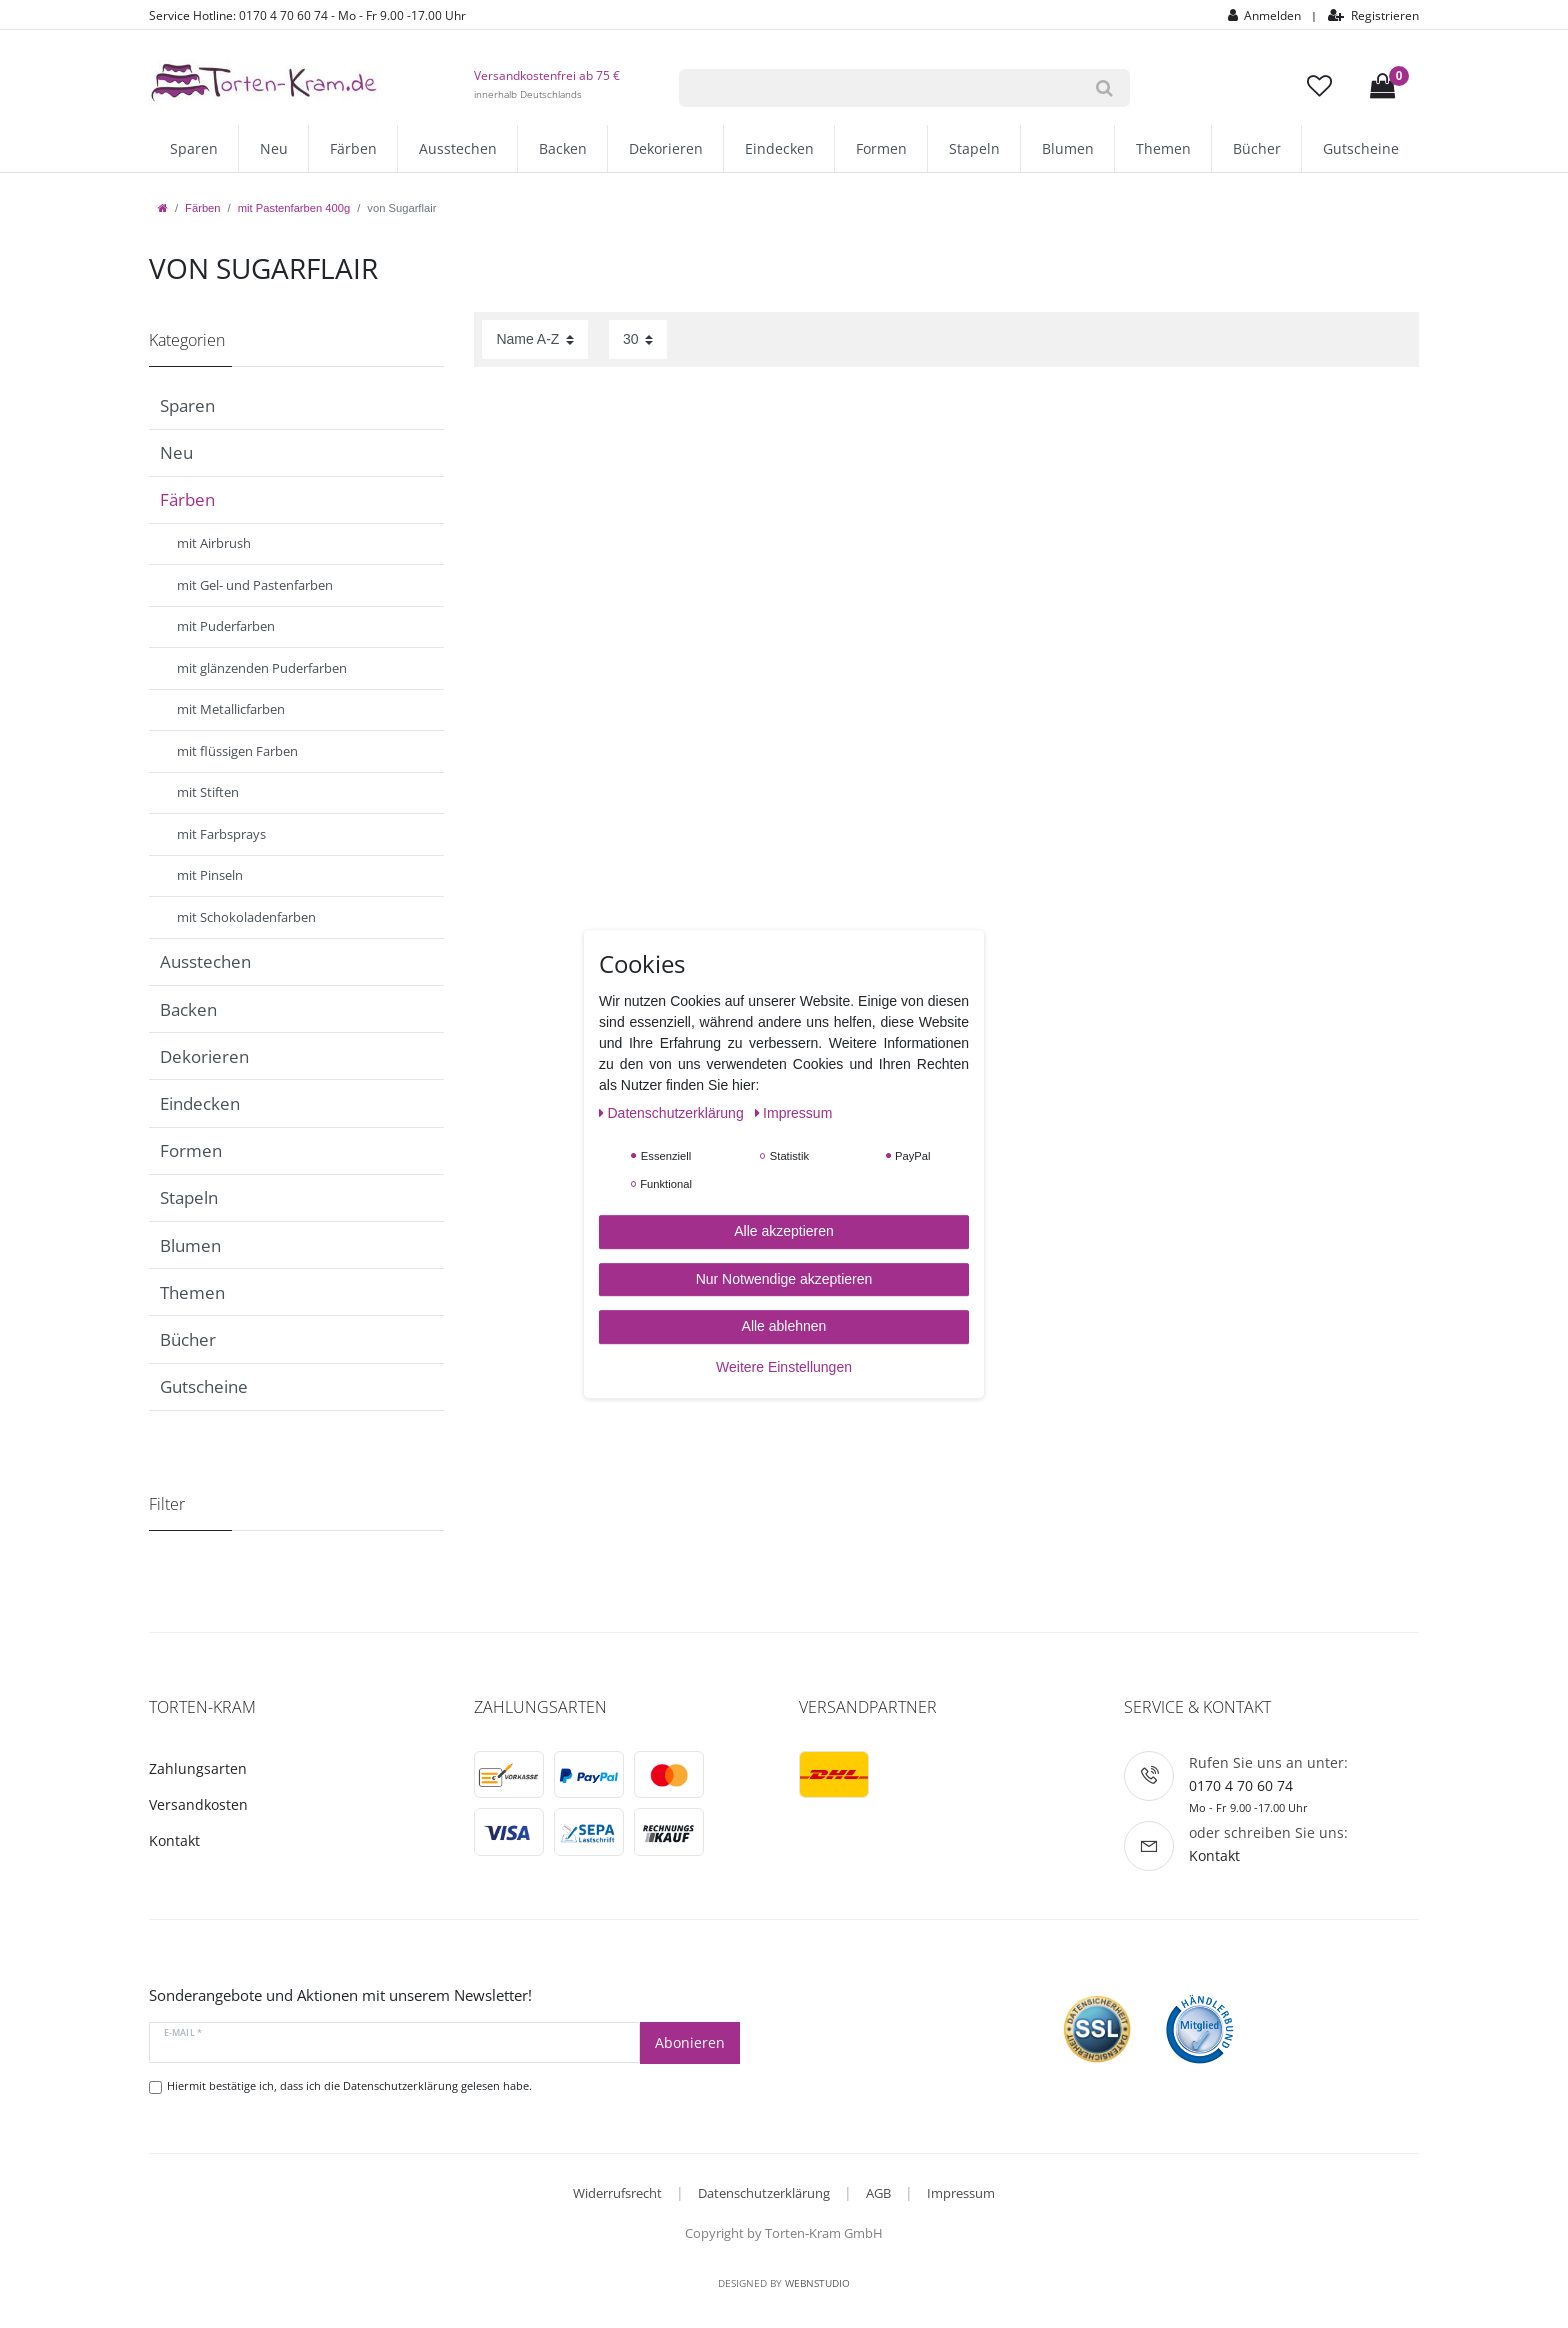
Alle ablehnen (784, 1326)
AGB (878, 2193)
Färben (353, 148)
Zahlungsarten (198, 1768)
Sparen (194, 148)
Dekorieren (666, 148)
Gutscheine (1361, 148)
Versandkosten (198, 1804)
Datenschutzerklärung (764, 2193)
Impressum (961, 2193)
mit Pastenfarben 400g (294, 208)
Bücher (1257, 148)
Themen (1163, 148)
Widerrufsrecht (617, 2193)
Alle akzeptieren (784, 1231)
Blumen (1068, 148)
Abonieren (690, 2042)
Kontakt (174, 1840)
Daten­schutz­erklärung (673, 1113)
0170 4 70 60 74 (1241, 1785)
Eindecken (779, 148)
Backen (563, 148)
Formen (881, 148)
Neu (274, 148)
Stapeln (974, 148)
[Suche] (1104, 88)
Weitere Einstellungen (784, 1367)
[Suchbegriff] (879, 88)
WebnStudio (817, 2283)
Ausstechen (458, 148)
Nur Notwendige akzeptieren (784, 1279)
